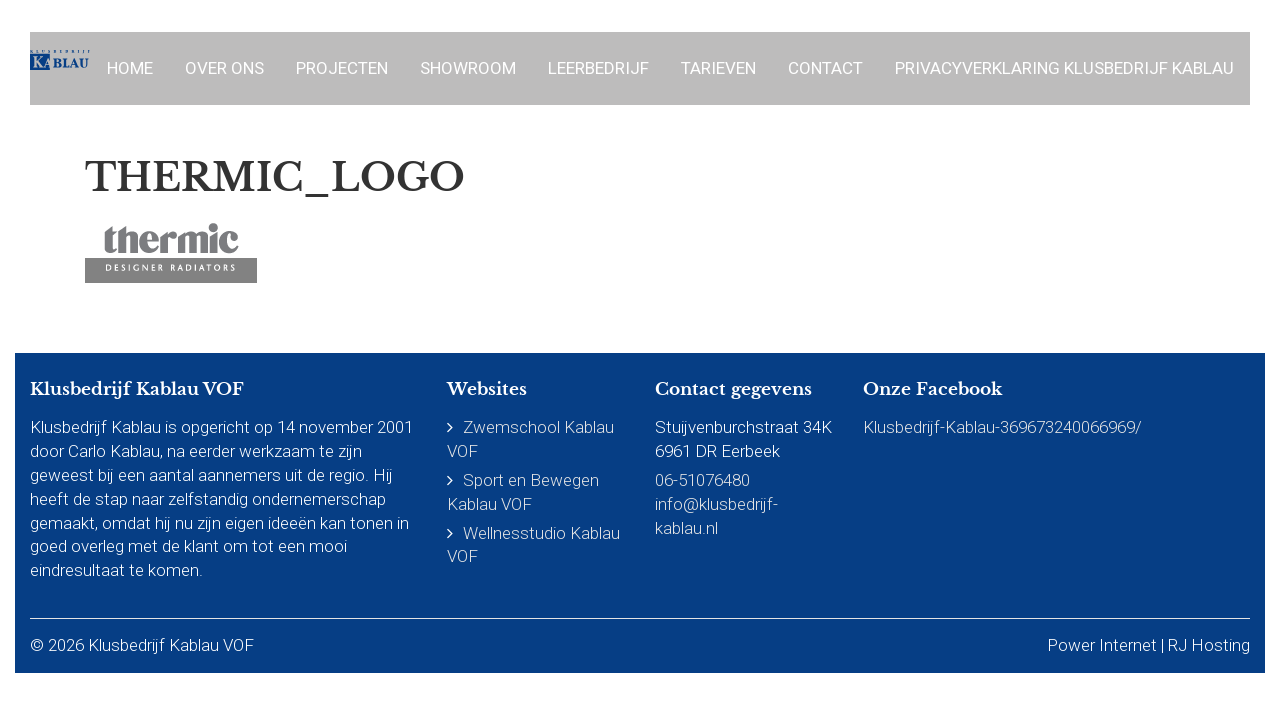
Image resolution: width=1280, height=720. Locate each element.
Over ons (224, 68)
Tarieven (718, 68)
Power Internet (1102, 645)
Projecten (342, 68)
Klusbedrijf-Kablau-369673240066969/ (1002, 427)
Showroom (468, 68)
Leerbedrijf (598, 68)
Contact (825, 68)
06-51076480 (702, 480)
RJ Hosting (1209, 645)
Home (130, 68)
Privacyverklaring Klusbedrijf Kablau (1064, 68)
